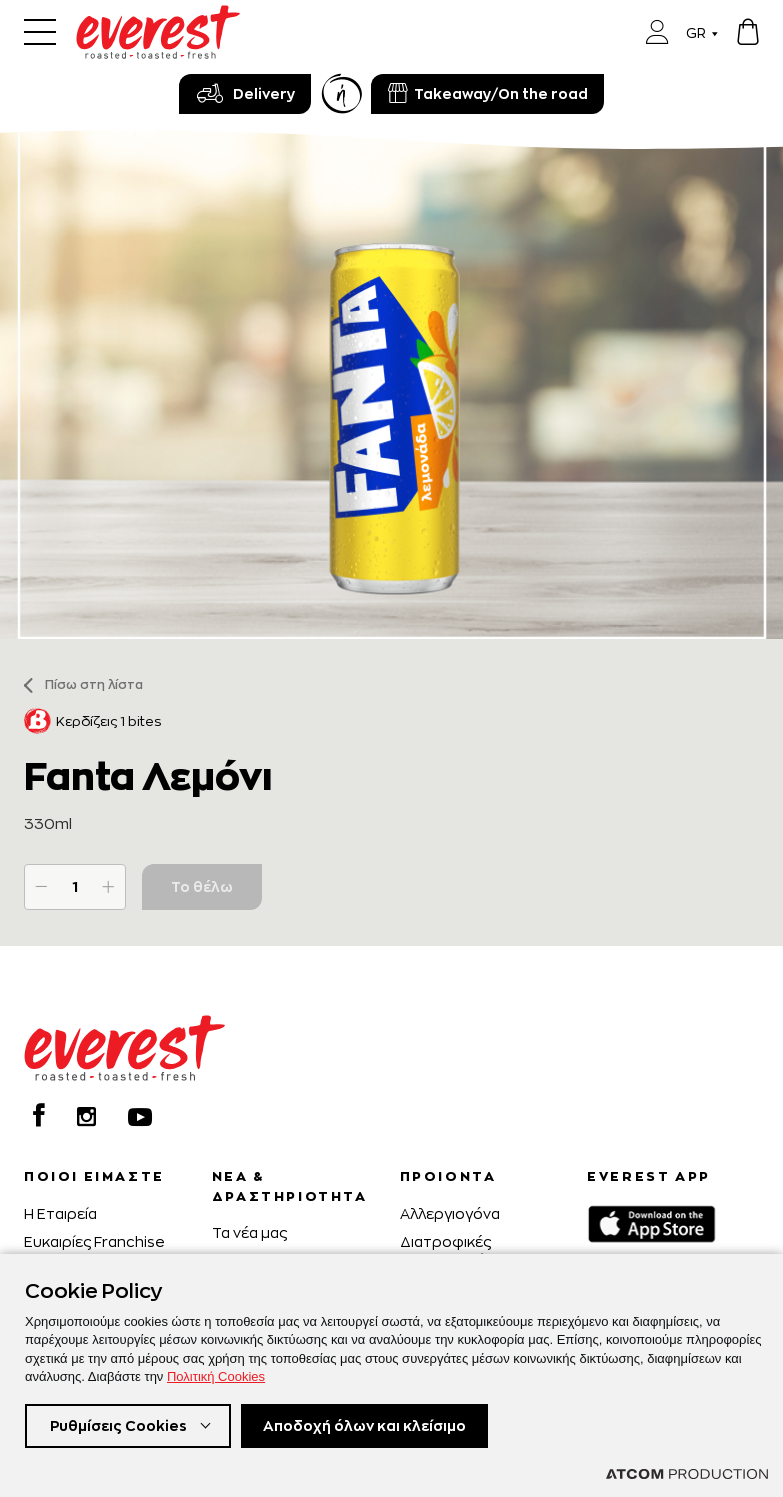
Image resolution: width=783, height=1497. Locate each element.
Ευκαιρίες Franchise (94, 1241)
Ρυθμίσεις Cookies (118, 1425)
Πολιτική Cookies (216, 1376)
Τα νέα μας (249, 1232)
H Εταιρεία (60, 1213)
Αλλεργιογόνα (450, 1213)
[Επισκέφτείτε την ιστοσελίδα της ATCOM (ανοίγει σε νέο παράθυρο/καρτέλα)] (687, 1474)
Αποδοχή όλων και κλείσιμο (364, 1425)
